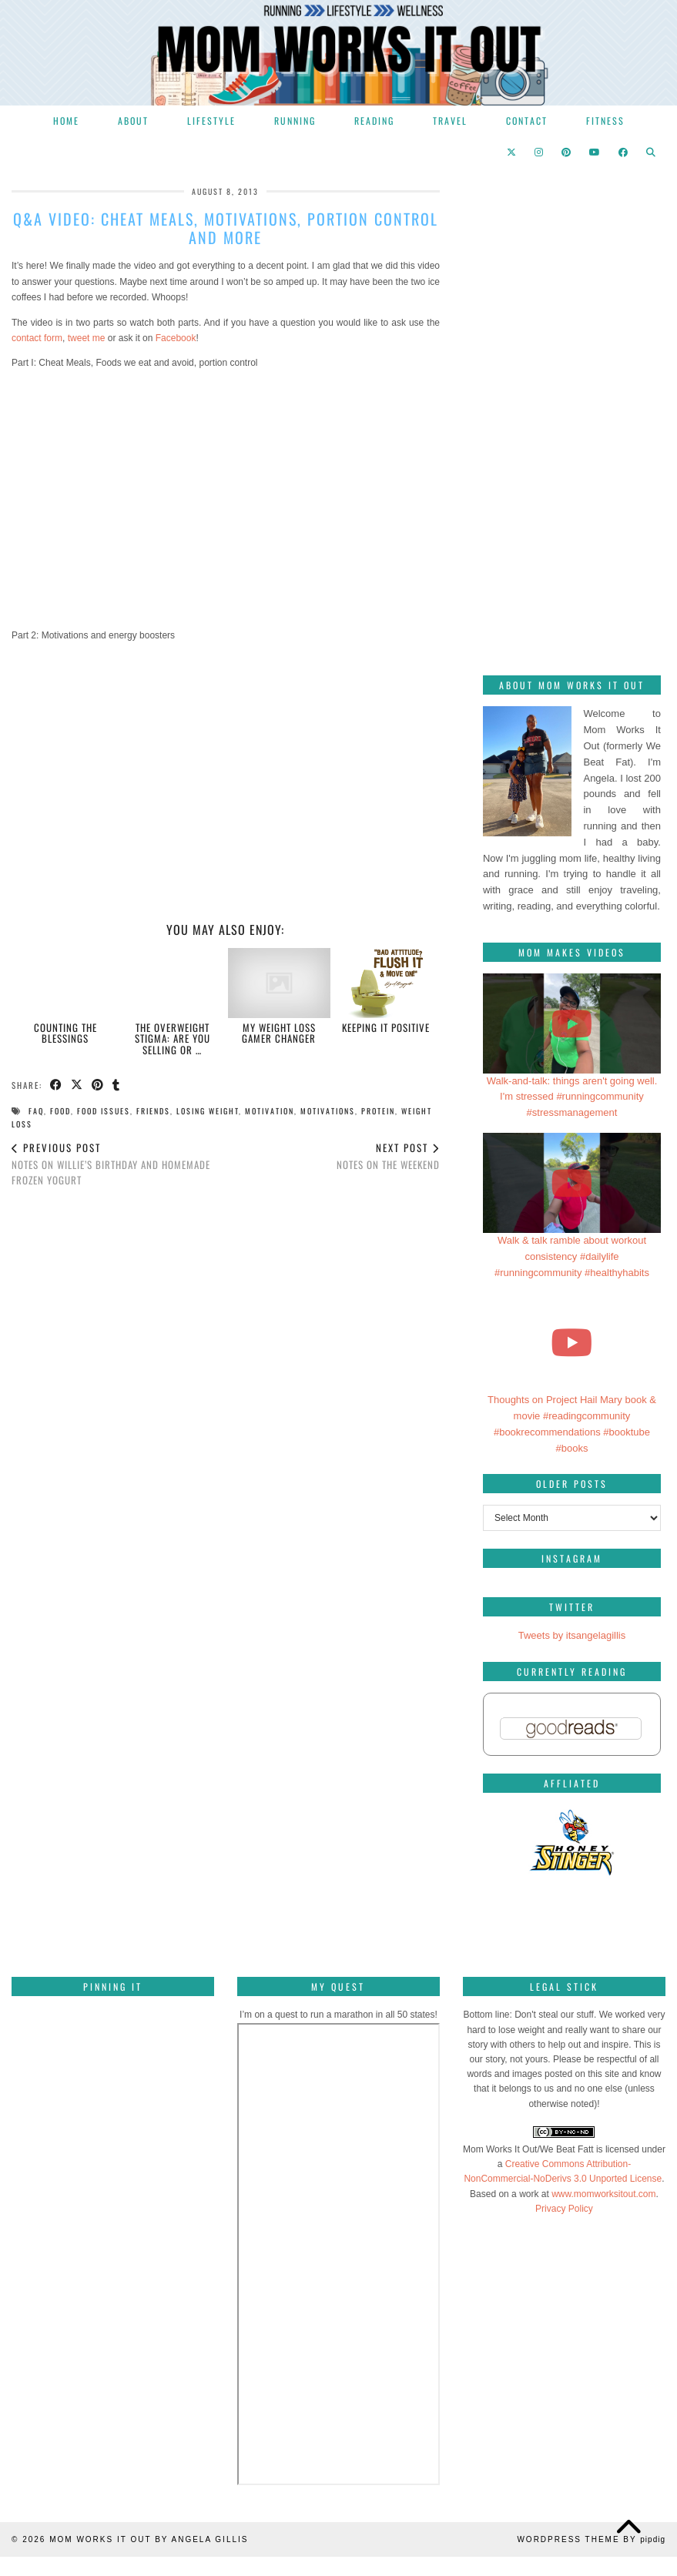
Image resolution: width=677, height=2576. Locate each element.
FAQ (36, 1111)
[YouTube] (595, 151)
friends (153, 1111)
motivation (269, 1111)
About (133, 120)
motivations (327, 1111)
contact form (37, 338)
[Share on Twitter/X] (77, 1085)
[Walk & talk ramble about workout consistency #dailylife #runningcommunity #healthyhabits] (572, 1183)
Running (295, 120)
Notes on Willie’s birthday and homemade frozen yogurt (119, 1164)
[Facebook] (623, 151)
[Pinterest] (566, 151)
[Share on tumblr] (117, 1085)
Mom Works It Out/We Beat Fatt (528, 2149)
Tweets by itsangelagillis (571, 1635)
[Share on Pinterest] (98, 1085)
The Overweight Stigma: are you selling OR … (172, 1038)
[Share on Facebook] (56, 1085)
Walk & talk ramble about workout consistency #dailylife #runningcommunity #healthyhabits (571, 1256)
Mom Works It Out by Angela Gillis (148, 2539)
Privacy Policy (564, 2208)
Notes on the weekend (388, 1156)
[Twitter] (512, 151)
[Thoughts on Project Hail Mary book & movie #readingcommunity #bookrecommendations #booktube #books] (572, 1342)
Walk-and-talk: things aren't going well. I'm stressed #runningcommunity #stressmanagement (572, 1097)
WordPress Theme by (591, 2539)
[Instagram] (539, 151)
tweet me (87, 338)
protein (378, 1111)
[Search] (651, 151)
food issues (103, 1111)
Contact (527, 120)
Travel (450, 120)
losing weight (207, 1111)
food (60, 1111)
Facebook (176, 338)
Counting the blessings (65, 1033)
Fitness (605, 120)
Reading (374, 120)
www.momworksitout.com (603, 2194)
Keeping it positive (386, 1027)
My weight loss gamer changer (279, 1033)
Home (66, 120)
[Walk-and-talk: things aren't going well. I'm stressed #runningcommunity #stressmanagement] (572, 1023)
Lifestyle (211, 120)
